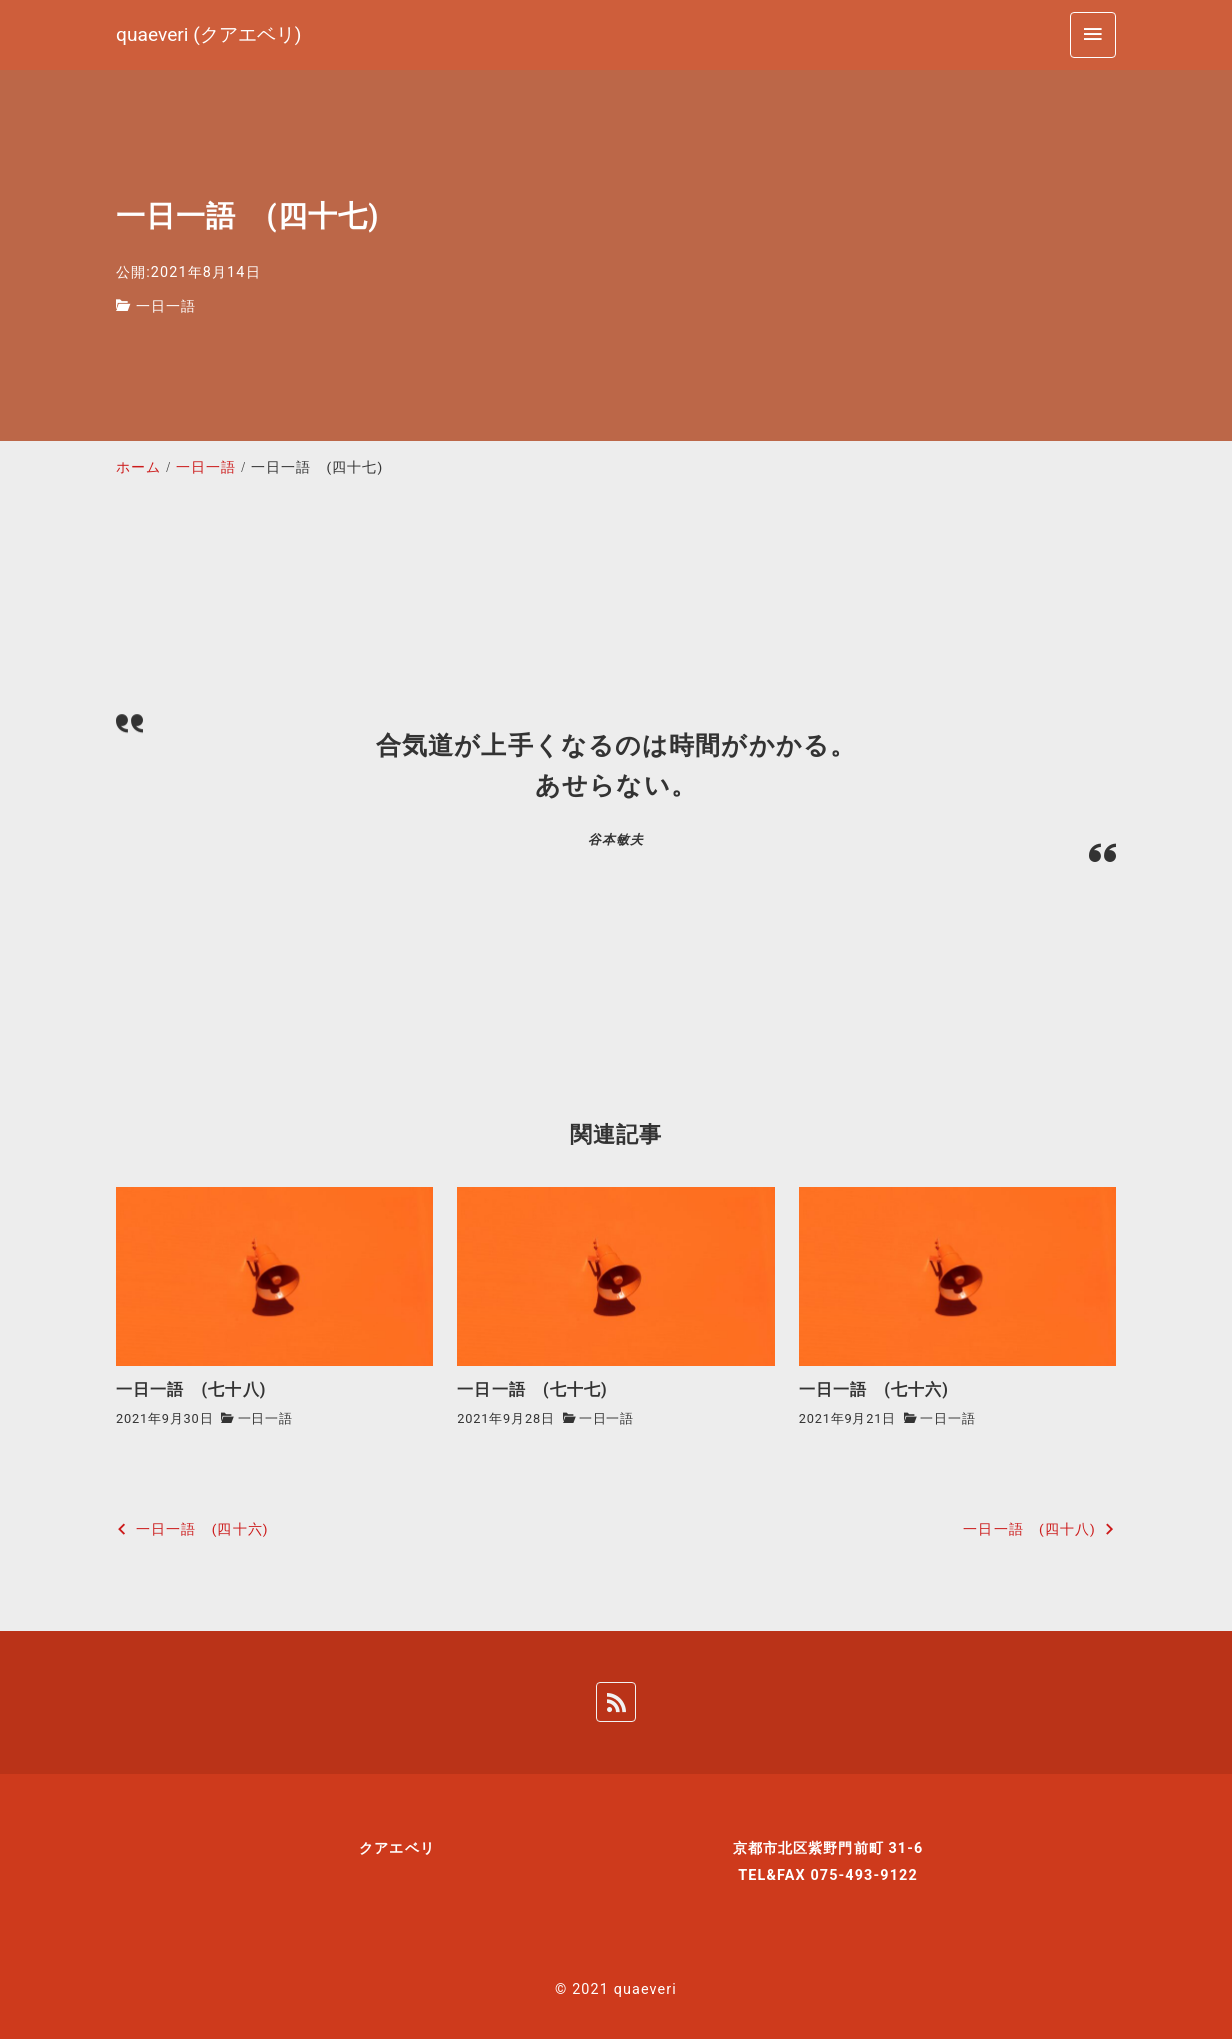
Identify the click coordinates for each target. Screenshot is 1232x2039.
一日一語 (166, 306)
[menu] (1093, 34)
